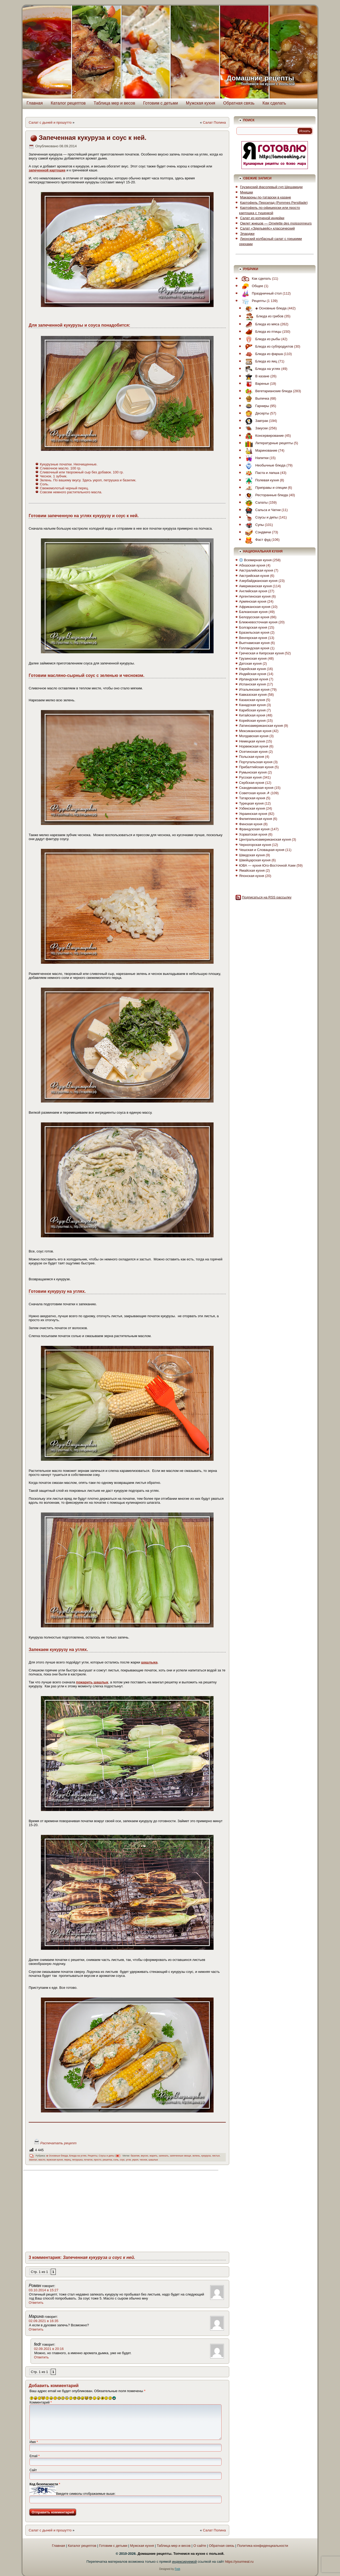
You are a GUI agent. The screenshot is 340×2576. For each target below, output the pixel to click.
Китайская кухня (252, 715)
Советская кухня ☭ (254, 793)
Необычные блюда (264, 465)
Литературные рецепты (268, 443)
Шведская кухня (252, 855)
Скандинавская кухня (256, 788)
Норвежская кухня (253, 746)
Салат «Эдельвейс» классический (267, 228)
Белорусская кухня (254, 617)
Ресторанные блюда (265, 495)
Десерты (256, 413)
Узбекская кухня (252, 808)
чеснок (143, 2159)
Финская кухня (250, 824)
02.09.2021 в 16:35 (43, 2321)
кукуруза (206, 2155)
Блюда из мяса (261, 324)
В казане (256, 376)
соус (122, 2159)
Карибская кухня (252, 710)
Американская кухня (255, 586)
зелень (196, 2155)
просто (97, 2159)
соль (115, 2159)
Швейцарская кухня (254, 860)
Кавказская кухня (253, 695)
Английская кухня (253, 591)
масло (42, 2159)
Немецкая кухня (252, 741)
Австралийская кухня (256, 570)
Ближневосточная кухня (258, 622)
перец (67, 2159)
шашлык (153, 2159)
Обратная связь (238, 103)
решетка (107, 2159)
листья (215, 2155)
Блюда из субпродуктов (268, 346)
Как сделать (274, 103)
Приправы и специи (265, 488)
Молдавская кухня (254, 736)
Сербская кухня (251, 783)
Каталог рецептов (68, 103)
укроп (135, 2159)
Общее (251, 286)
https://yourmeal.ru (239, 2562)
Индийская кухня (252, 674)
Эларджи (247, 234)
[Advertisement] (72, 2210)
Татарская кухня (252, 798)
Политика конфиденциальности (262, 2546)
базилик (135, 2155)
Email (34, 2456)
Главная (35, 103)
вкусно (144, 2155)
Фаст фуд (256, 540)
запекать (164, 2155)
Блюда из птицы (262, 332)
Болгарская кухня (253, 627)
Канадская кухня (252, 705)
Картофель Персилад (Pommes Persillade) (274, 203)
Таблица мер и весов (114, 103)
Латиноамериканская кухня (261, 726)
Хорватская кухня (253, 834)
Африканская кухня (254, 607)
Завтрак (255, 421)
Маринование (260, 450)
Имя (33, 2442)
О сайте (199, 2546)
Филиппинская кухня (255, 819)
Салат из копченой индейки (262, 218)
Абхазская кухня (252, 565)
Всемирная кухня (255, 560)
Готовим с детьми (160, 103)
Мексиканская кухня (255, 731)
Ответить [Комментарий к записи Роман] (36, 2303)
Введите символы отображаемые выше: (86, 2494)
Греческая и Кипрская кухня (261, 653)
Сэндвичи (257, 532)
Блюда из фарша (263, 354)
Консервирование (263, 436)
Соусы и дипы (106, 2155)
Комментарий (40, 2402)
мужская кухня (55, 2159)
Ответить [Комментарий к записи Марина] (36, 2329)
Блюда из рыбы (261, 339)
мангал (33, 2159)
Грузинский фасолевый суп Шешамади (271, 187)
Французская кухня (254, 829)
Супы (253, 525)
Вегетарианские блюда (267, 391)
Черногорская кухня (255, 845)
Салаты (255, 502)
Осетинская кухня (253, 752)
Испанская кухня (252, 684)
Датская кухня (250, 663)
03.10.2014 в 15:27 (43, 2290)
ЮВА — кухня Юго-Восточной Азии (267, 865)
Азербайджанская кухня (258, 581)
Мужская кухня (200, 103)
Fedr (177, 2569)
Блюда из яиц (260, 361)
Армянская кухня (252, 601)
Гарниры (256, 406)
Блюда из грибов (263, 316)
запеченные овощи (180, 2155)
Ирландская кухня (253, 679)
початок (88, 2159)
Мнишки (246, 192)
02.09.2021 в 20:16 (49, 2349)
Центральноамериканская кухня (265, 839)
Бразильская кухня (254, 632)
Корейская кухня (252, 721)
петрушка (77, 2159)
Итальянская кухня (254, 689)
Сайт (33, 2470)
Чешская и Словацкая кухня (261, 850)
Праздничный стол (260, 293)
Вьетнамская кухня (254, 643)
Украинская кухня (253, 814)
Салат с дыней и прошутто (50, 122)
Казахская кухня (252, 700)
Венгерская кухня (253, 638)
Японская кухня (251, 876)
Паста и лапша (261, 473)
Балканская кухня (253, 612)
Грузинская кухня (253, 658)
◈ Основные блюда (57, 2155)
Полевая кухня (261, 480)
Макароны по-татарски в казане (265, 197)
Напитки (256, 458)
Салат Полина (214, 122)
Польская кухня (251, 757)
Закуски (255, 428)
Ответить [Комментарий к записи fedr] (41, 2357)
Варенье (256, 384)
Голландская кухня (254, 648)
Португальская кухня (256, 762)
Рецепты (92, 2155)
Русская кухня (250, 777)
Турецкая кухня (251, 803)
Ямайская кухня (252, 870)
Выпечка (256, 398)
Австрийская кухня (254, 576)
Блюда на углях (77, 2155)
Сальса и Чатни (261, 510)
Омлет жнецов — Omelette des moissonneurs (276, 223)
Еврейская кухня (252, 669)
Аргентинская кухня (255, 596)
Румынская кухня (253, 772)
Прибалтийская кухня (256, 767)
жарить (154, 2155)
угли (128, 2159)
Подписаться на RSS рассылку (267, 897)
